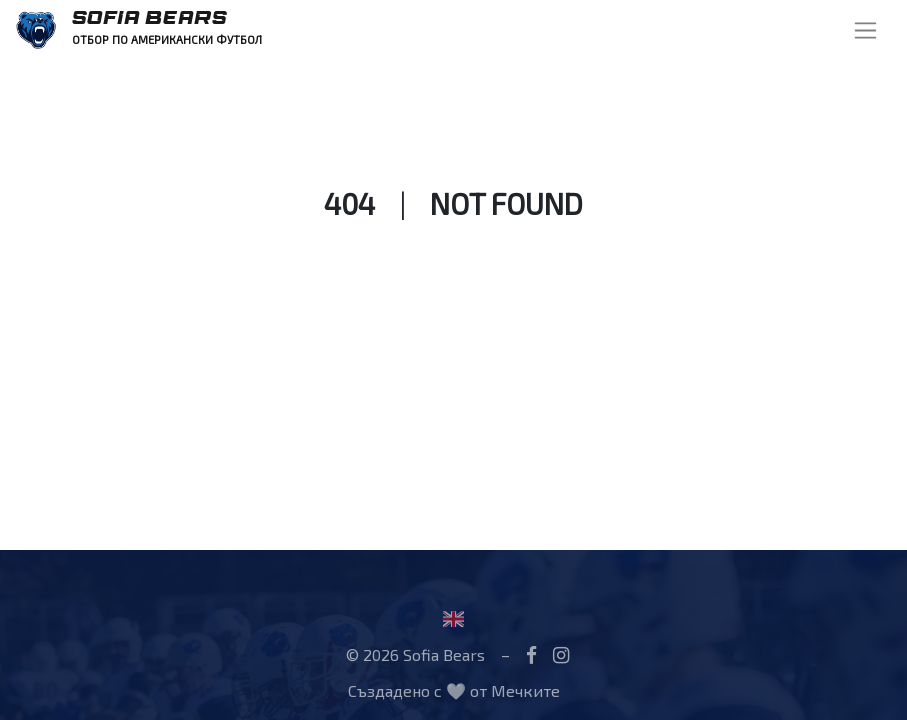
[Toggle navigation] (865, 30)
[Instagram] (561, 654)
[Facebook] (531, 654)
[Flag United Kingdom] (453, 618)
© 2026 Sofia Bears (415, 654)
